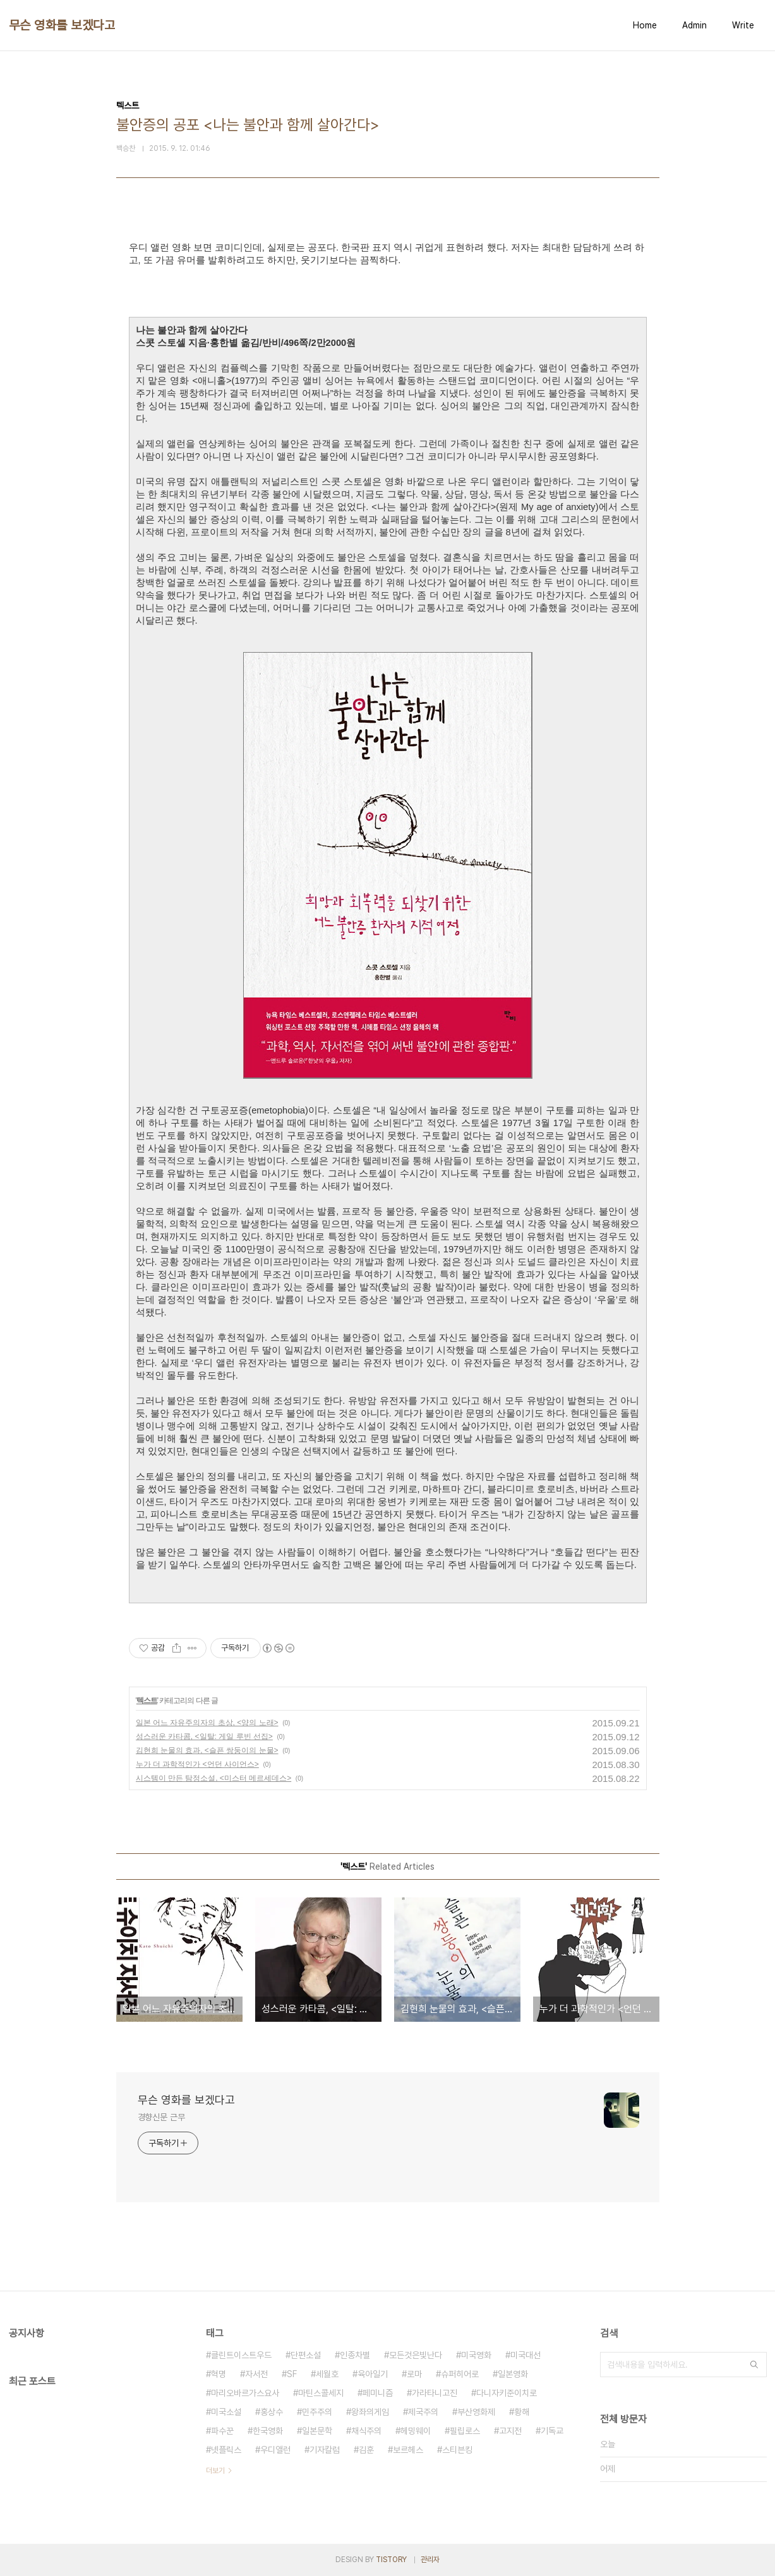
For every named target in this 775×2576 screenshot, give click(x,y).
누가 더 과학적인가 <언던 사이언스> (197, 1764)
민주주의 (317, 2412)
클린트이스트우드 (241, 2355)
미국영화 (476, 2355)
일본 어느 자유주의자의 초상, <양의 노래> (207, 1722)
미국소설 (226, 2412)
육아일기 (372, 2374)
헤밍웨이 (415, 2431)
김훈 (366, 2450)
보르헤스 (408, 2450)
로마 (414, 2374)
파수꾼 (222, 2431)
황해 (521, 2412)
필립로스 (465, 2431)
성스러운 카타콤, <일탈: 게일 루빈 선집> (204, 1736)
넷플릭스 (226, 2450)
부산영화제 (476, 2412)
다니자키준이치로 (506, 2393)
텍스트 (146, 1700)
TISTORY (391, 2559)
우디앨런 (275, 2450)
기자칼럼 (324, 2450)
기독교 (552, 2431)
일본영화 (513, 2374)
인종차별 (355, 2355)
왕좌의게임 (370, 2412)
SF (292, 2374)
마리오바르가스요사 (245, 2393)
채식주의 (366, 2431)
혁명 (218, 2374)
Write (743, 25)
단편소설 (306, 2355)
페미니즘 (378, 2393)
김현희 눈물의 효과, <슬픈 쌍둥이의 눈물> (207, 1750)
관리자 (430, 2559)
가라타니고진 (434, 2393)
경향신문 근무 (161, 2117)
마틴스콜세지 (321, 2393)
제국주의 (423, 2412)
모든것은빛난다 (415, 2355)
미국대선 (525, 2355)
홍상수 (271, 2412)
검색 (754, 2365)
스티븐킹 (457, 2450)
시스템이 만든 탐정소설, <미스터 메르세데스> (214, 1778)
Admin (694, 25)
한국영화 (268, 2431)
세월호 (327, 2374)
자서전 (256, 2374)
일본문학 (317, 2431)
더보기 (215, 2470)
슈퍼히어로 (460, 2374)
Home (645, 25)
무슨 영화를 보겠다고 (62, 25)
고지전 (510, 2431)
